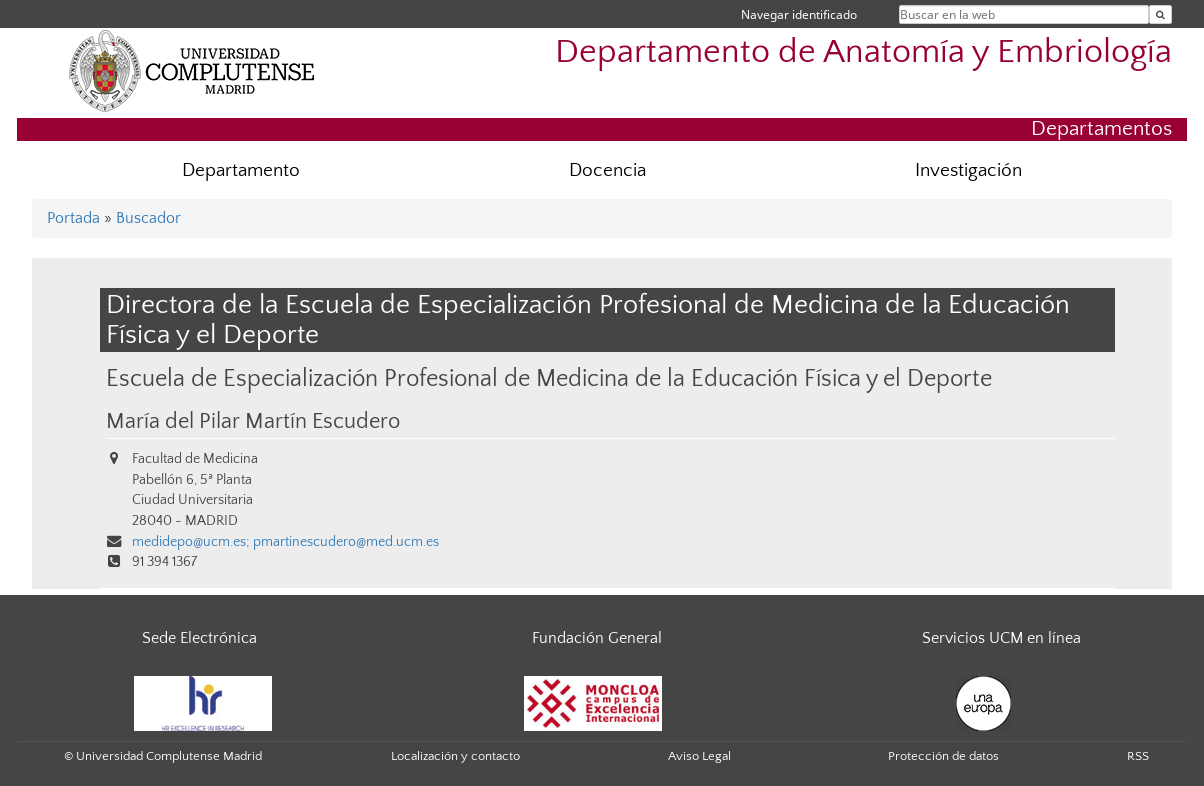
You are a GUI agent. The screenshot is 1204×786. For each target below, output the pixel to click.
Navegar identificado (799, 14)
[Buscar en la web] (1160, 14)
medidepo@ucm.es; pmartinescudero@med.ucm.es (285, 542)
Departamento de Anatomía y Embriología (863, 52)
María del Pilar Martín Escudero (253, 422)
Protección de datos (943, 756)
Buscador (148, 218)
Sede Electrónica (199, 638)
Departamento (241, 170)
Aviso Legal (699, 756)
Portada (73, 218)
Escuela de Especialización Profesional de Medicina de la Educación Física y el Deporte (549, 378)
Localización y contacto (455, 756)
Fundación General (597, 638)
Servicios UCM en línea (1001, 638)
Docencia (607, 170)
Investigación (968, 170)
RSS (1138, 756)
